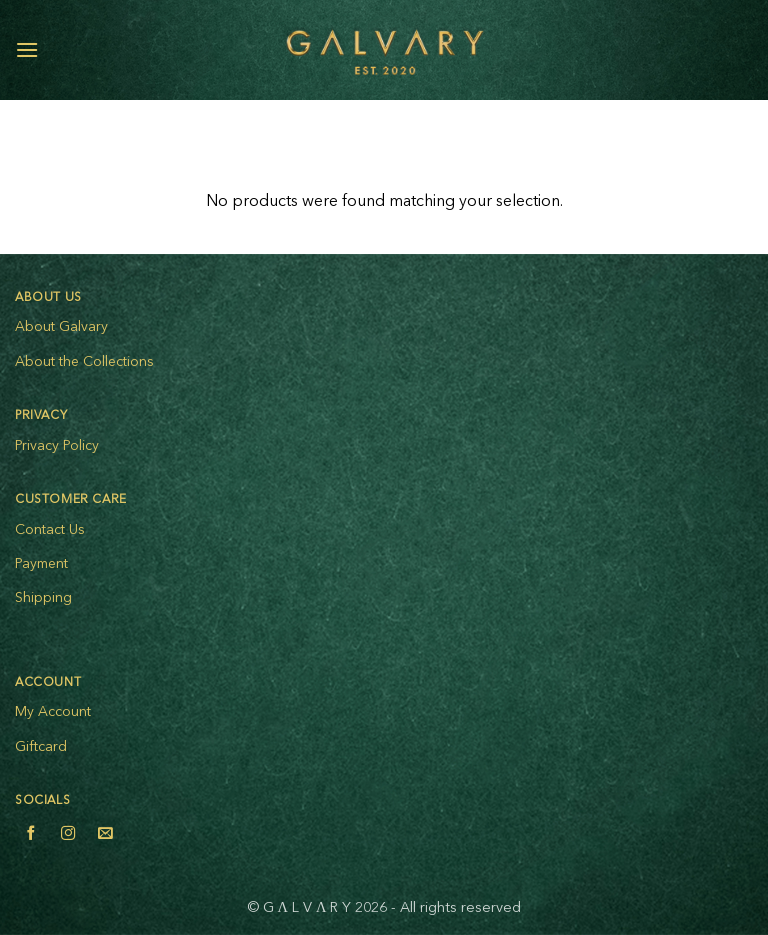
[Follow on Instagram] (68, 836)
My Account (53, 712)
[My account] (709, 50)
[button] (27, 49)
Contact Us (50, 530)
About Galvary (61, 327)
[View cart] (743, 50)
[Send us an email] (105, 836)
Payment (41, 564)
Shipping (43, 598)
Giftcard (41, 747)
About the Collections (84, 362)
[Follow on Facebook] (31, 836)
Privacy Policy (57, 446)
